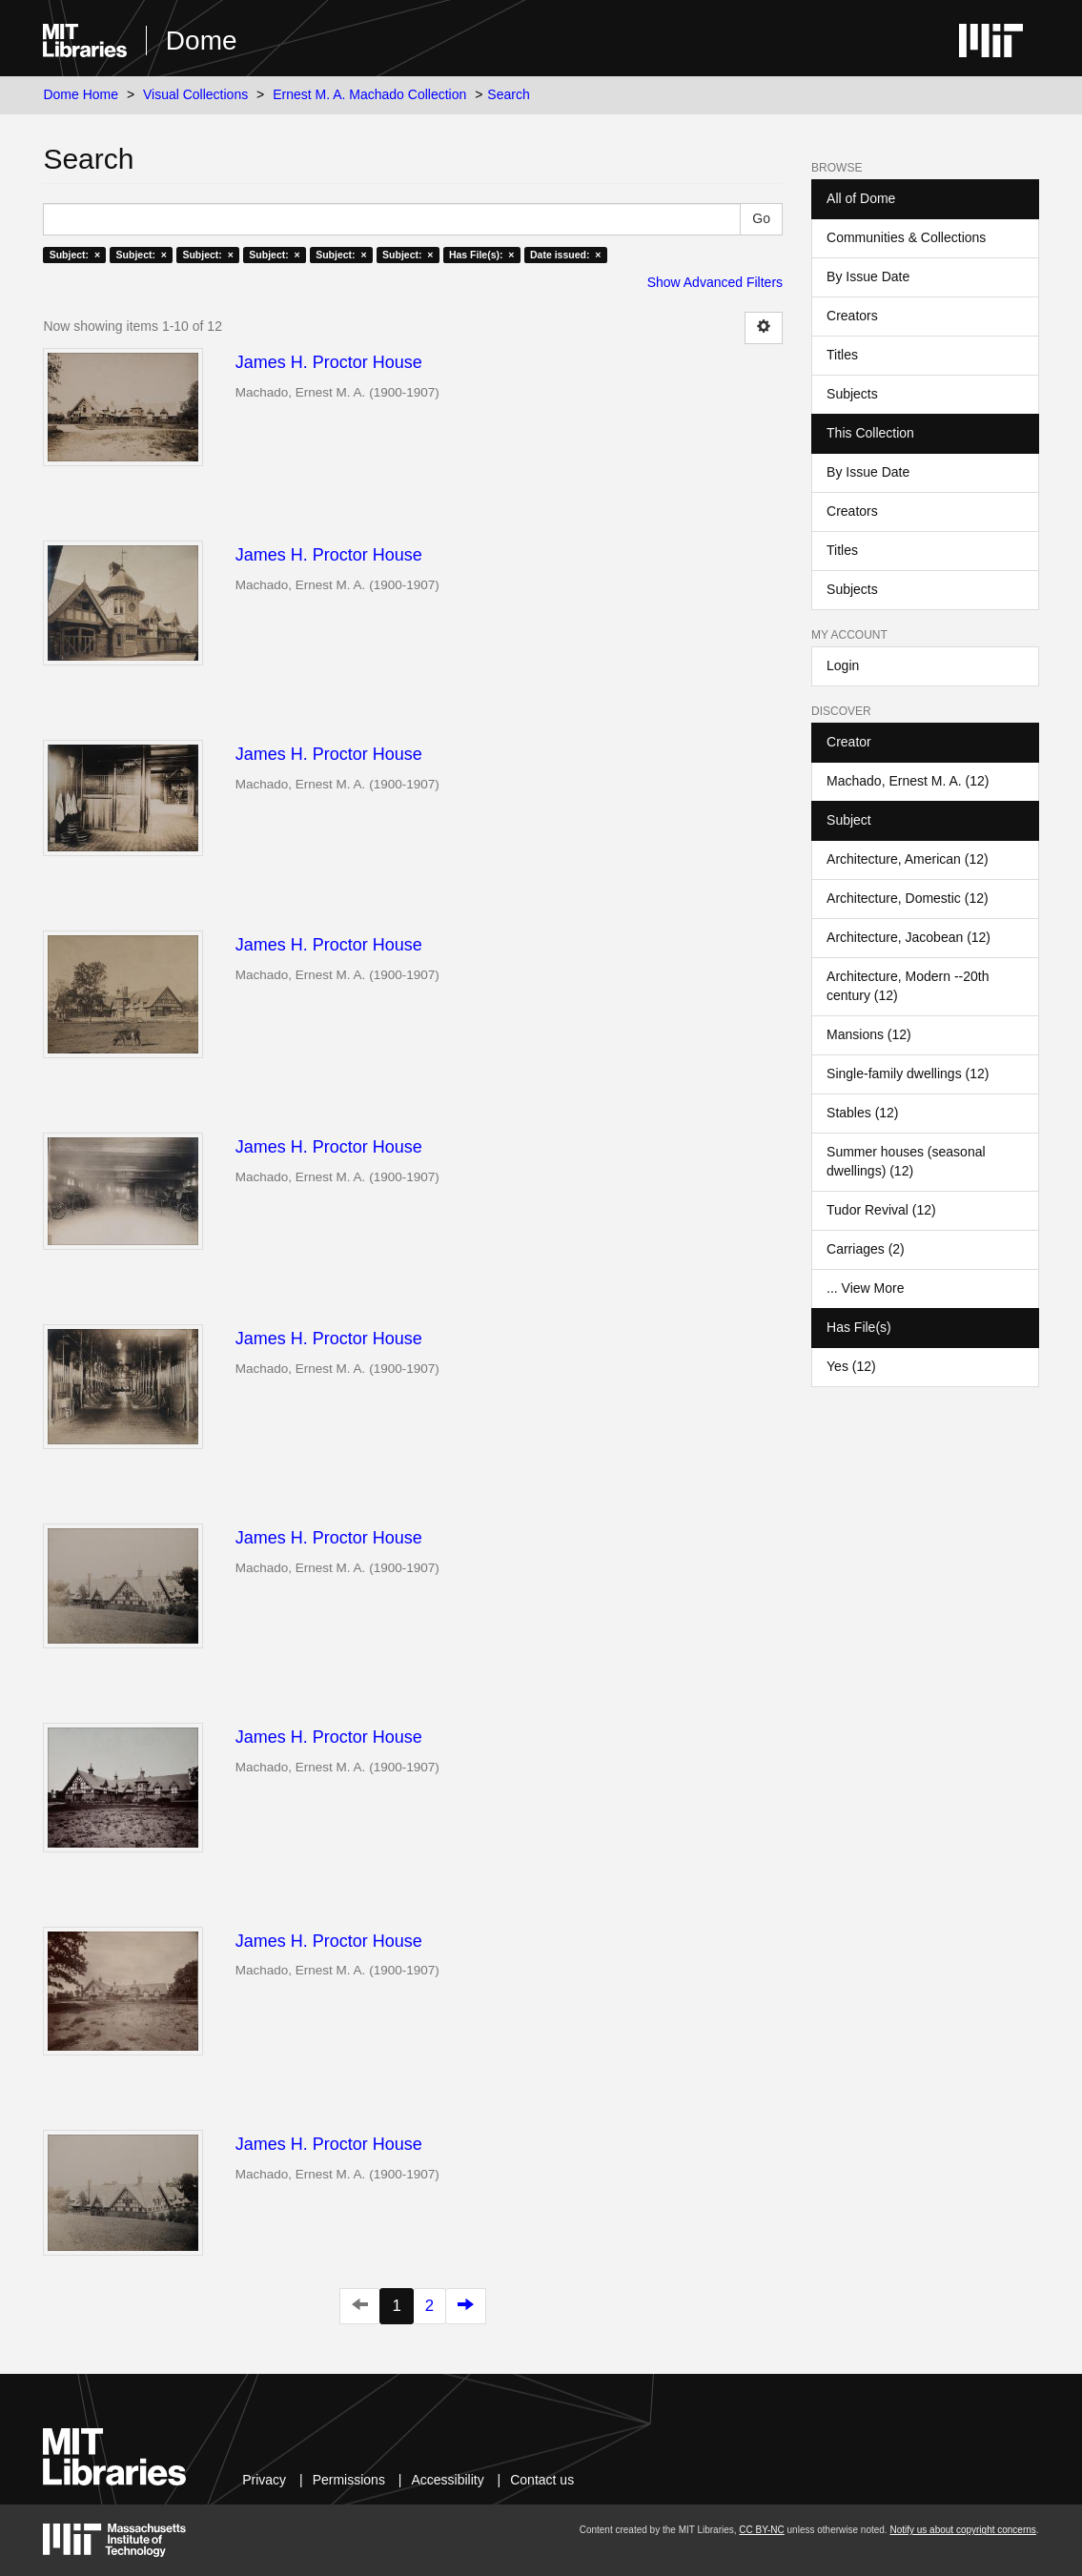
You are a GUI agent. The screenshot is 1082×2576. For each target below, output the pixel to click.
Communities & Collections (906, 237)
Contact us (542, 2479)
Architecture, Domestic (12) (908, 898)
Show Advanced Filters (715, 282)
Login (843, 665)
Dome (201, 40)
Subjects (852, 393)
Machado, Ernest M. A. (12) (908, 780)
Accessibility (447, 2479)
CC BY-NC (761, 2530)
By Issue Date (868, 276)
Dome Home (80, 94)
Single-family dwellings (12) (908, 1073)
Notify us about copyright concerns (962, 2530)
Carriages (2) (866, 1249)
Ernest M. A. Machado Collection (369, 94)
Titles (842, 354)
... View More (865, 1288)
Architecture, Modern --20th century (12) (908, 986)
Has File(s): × (482, 254)
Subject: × (75, 254)
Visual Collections (195, 94)
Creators (852, 315)
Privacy (264, 2479)
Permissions (349, 2479)
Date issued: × (565, 254)
